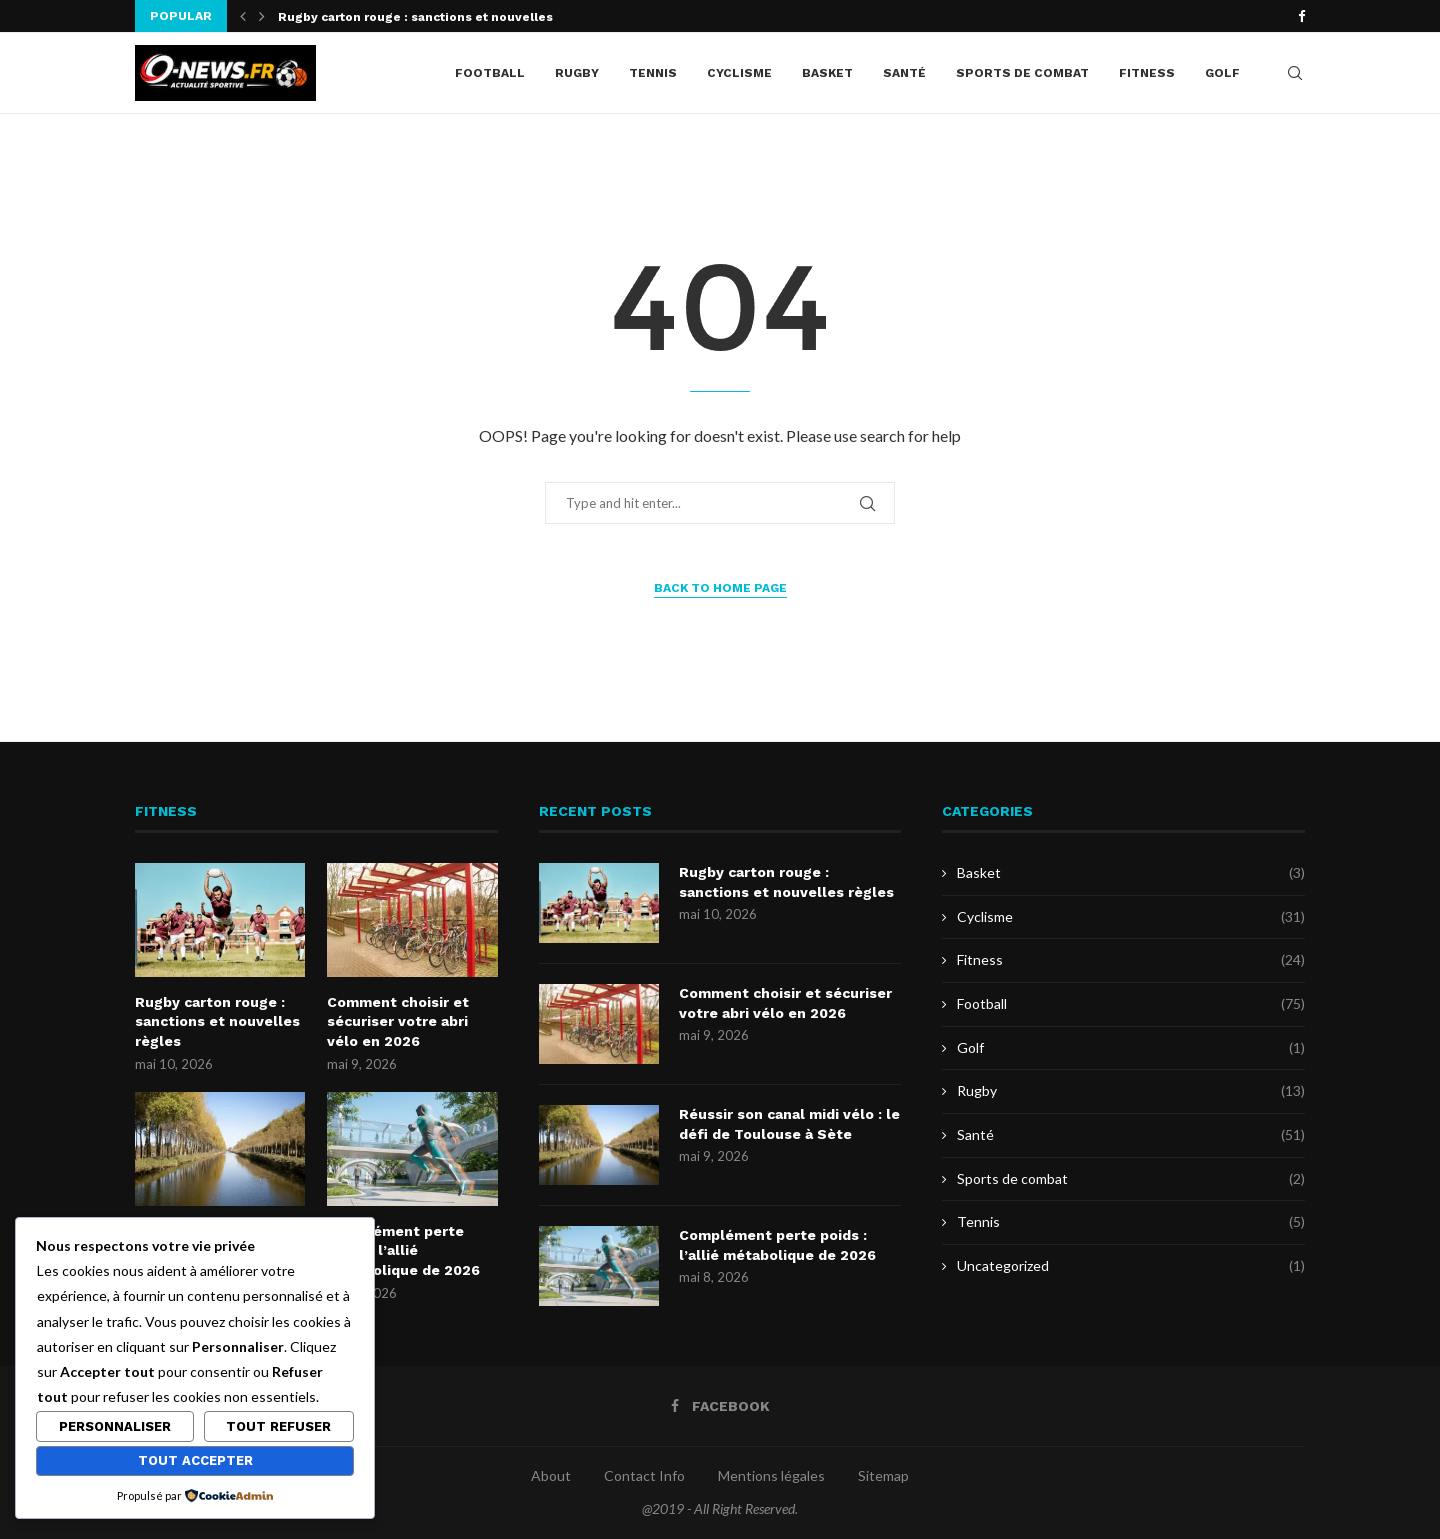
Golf (1222, 73)
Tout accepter (195, 1460)
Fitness (1147, 73)
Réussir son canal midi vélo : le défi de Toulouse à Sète (789, 1124)
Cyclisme (739, 73)
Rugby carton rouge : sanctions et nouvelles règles (437, 17)
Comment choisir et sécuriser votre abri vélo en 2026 (398, 1021)
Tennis (653, 73)
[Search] (1295, 73)
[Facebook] (1301, 16)
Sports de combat (1022, 73)
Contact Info (644, 1475)
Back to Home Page (720, 588)
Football (490, 73)
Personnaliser (115, 1426)
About (551, 1475)
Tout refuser (278, 1426)
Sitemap (883, 1475)
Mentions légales (771, 1475)
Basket (827, 73)
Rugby (577, 73)
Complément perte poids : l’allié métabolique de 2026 (403, 1250)
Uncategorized (1131, 1266)
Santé (904, 73)
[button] (243, 16)
